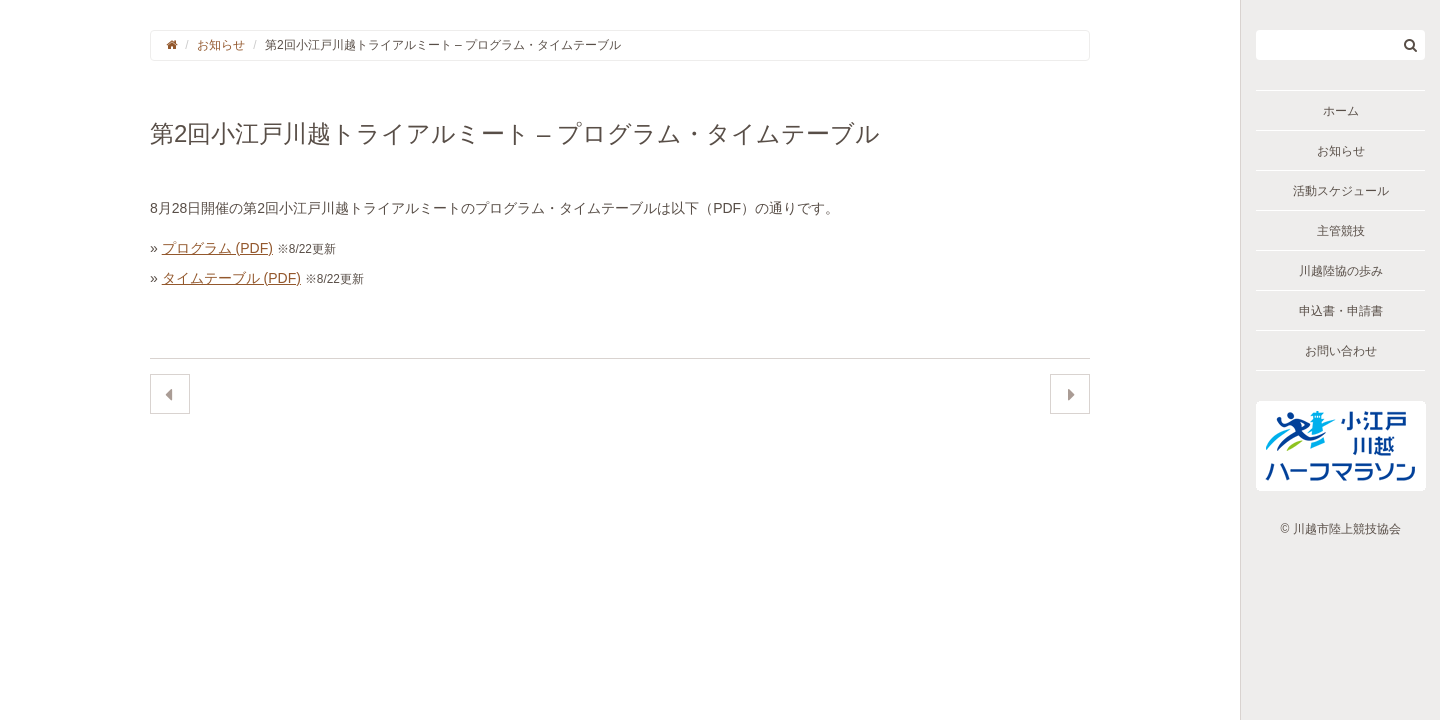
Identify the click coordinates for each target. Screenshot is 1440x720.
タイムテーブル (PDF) (231, 278)
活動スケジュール (1341, 191)
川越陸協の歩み (1341, 271)
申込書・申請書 (1341, 311)
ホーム (1341, 111)
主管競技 (1341, 231)
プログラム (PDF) (217, 248)
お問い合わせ (1341, 351)
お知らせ (1341, 151)
